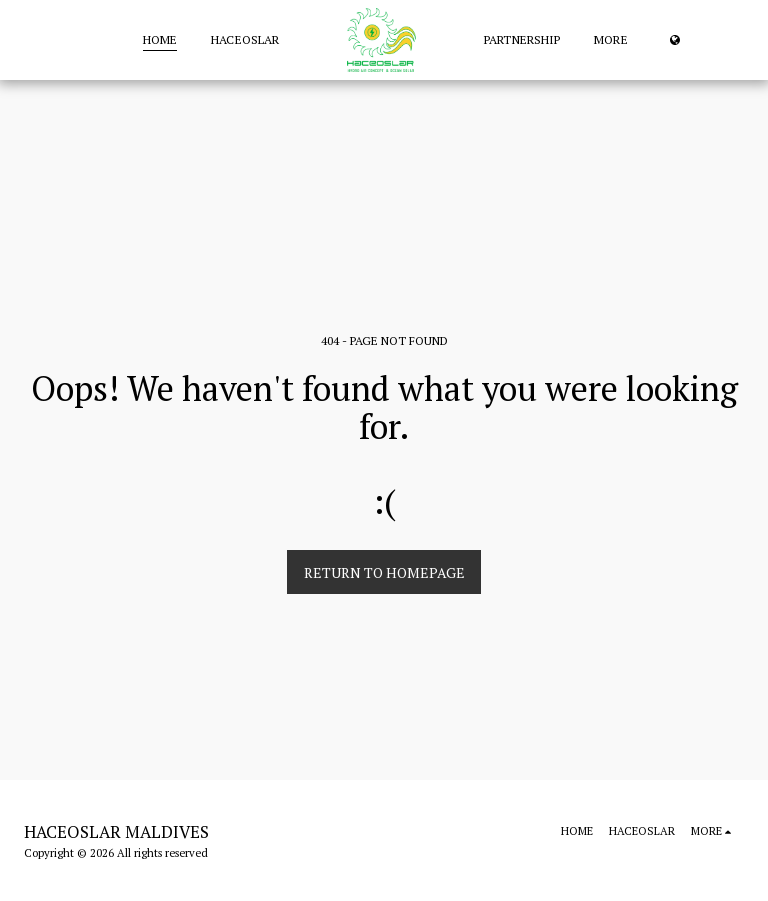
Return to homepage (384, 572)
